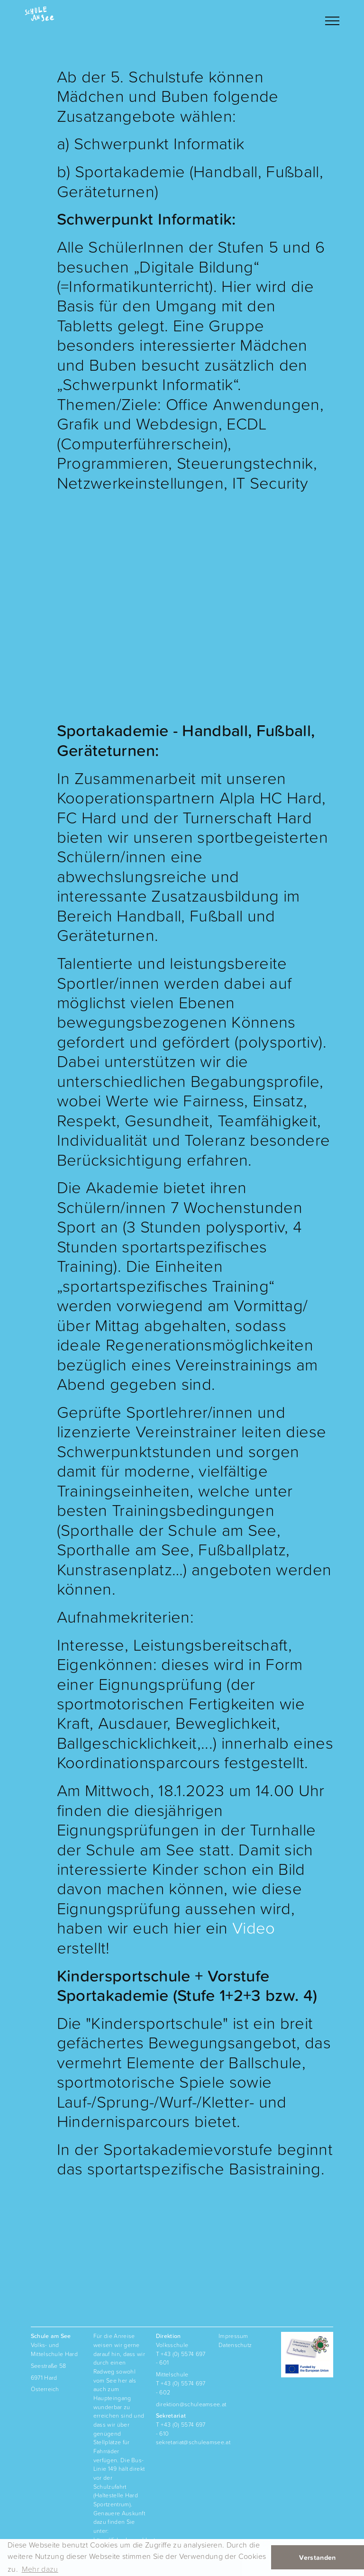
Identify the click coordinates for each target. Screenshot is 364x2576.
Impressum (233, 2335)
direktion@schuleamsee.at (191, 2404)
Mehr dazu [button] (40, 2569)
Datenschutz (235, 2344)
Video (253, 1928)
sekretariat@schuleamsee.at (193, 2442)
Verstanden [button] (317, 2557)
